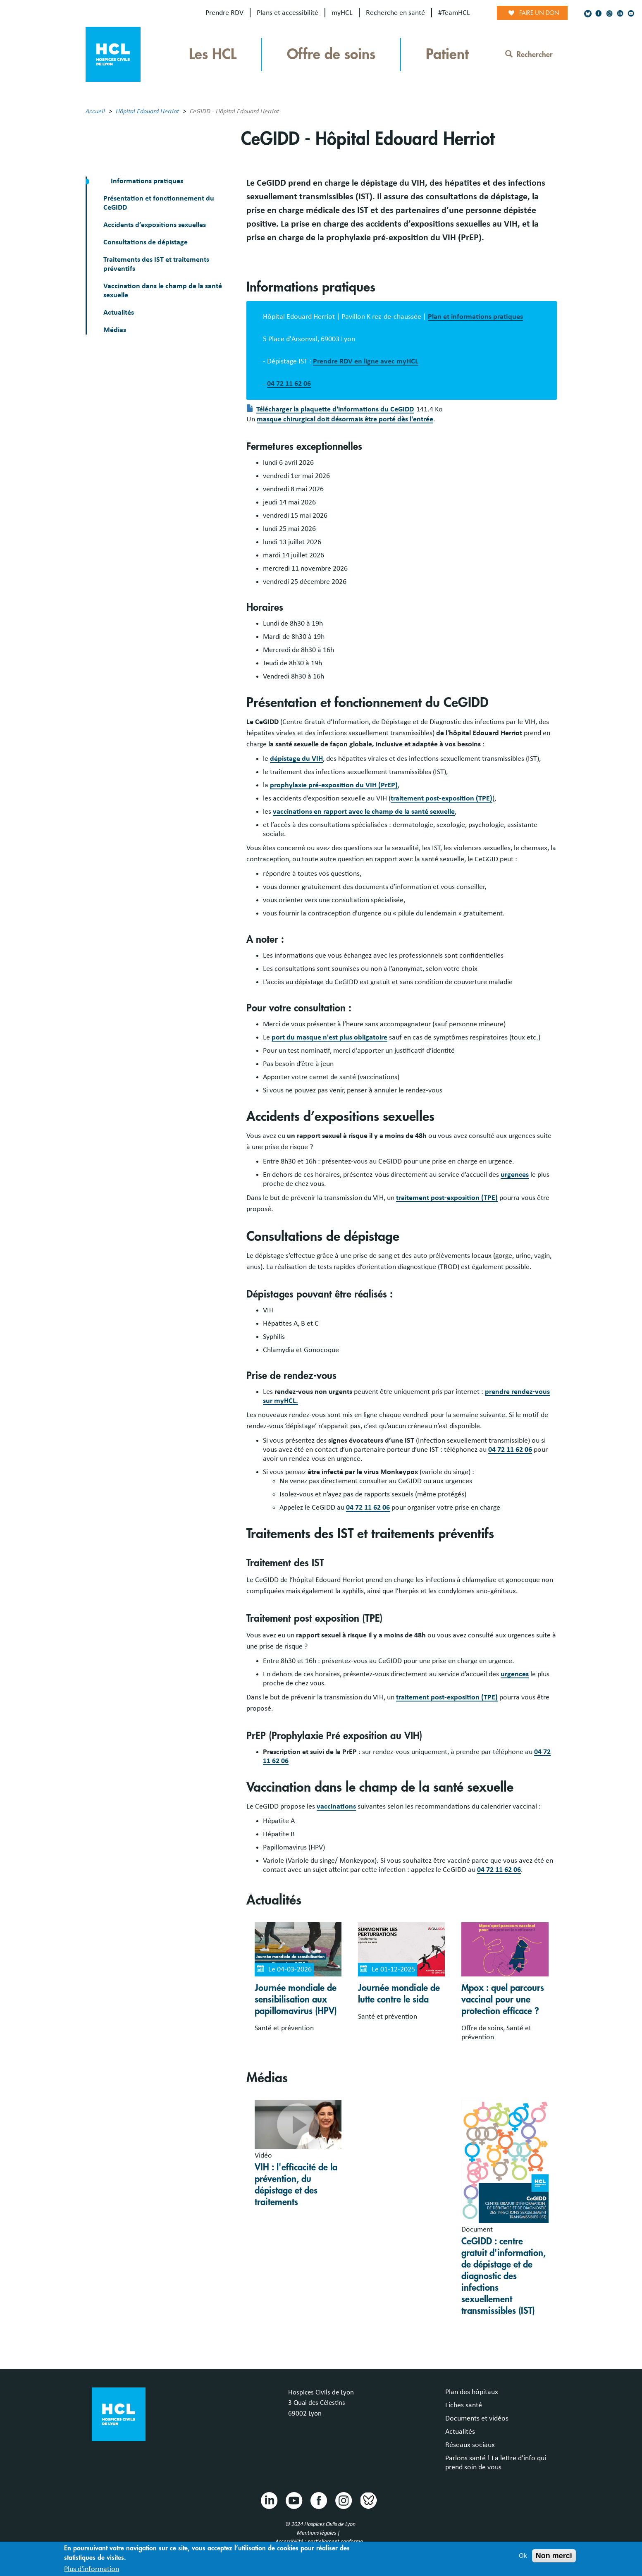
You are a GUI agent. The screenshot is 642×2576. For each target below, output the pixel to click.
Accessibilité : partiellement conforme (319, 2542)
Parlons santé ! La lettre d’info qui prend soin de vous (495, 2462)
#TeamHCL (454, 13)
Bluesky (367, 2499)
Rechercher (529, 54)
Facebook (318, 2499)
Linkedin (268, 2499)
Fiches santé (463, 2405)
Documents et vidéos (476, 2418)
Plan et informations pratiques (475, 316)
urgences (515, 1174)
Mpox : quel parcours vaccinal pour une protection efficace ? (502, 1999)
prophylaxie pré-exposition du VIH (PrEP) (334, 785)
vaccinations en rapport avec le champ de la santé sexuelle (364, 811)
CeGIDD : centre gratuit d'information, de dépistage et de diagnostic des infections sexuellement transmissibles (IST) (503, 2276)
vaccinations (336, 1806)
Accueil (95, 111)
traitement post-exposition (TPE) (441, 798)
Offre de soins (331, 54)
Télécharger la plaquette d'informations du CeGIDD (335, 409)
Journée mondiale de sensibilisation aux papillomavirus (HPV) (296, 1999)
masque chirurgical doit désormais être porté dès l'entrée (345, 419)
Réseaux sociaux (470, 2445)
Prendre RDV (224, 13)
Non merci (554, 2558)
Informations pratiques (146, 181)
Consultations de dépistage (145, 242)
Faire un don (539, 13)
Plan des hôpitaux (471, 2392)
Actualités (118, 312)
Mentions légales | (319, 2533)
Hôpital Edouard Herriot (147, 111)
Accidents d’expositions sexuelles (154, 225)
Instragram (343, 2499)
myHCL (342, 13)
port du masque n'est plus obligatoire (329, 1037)
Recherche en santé (395, 13)
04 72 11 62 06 (289, 383)
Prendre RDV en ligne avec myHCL (365, 361)
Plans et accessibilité (287, 13)
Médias (114, 330)
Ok (523, 2558)
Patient (447, 54)
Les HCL (212, 54)
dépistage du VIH (296, 758)
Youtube (293, 2499)
